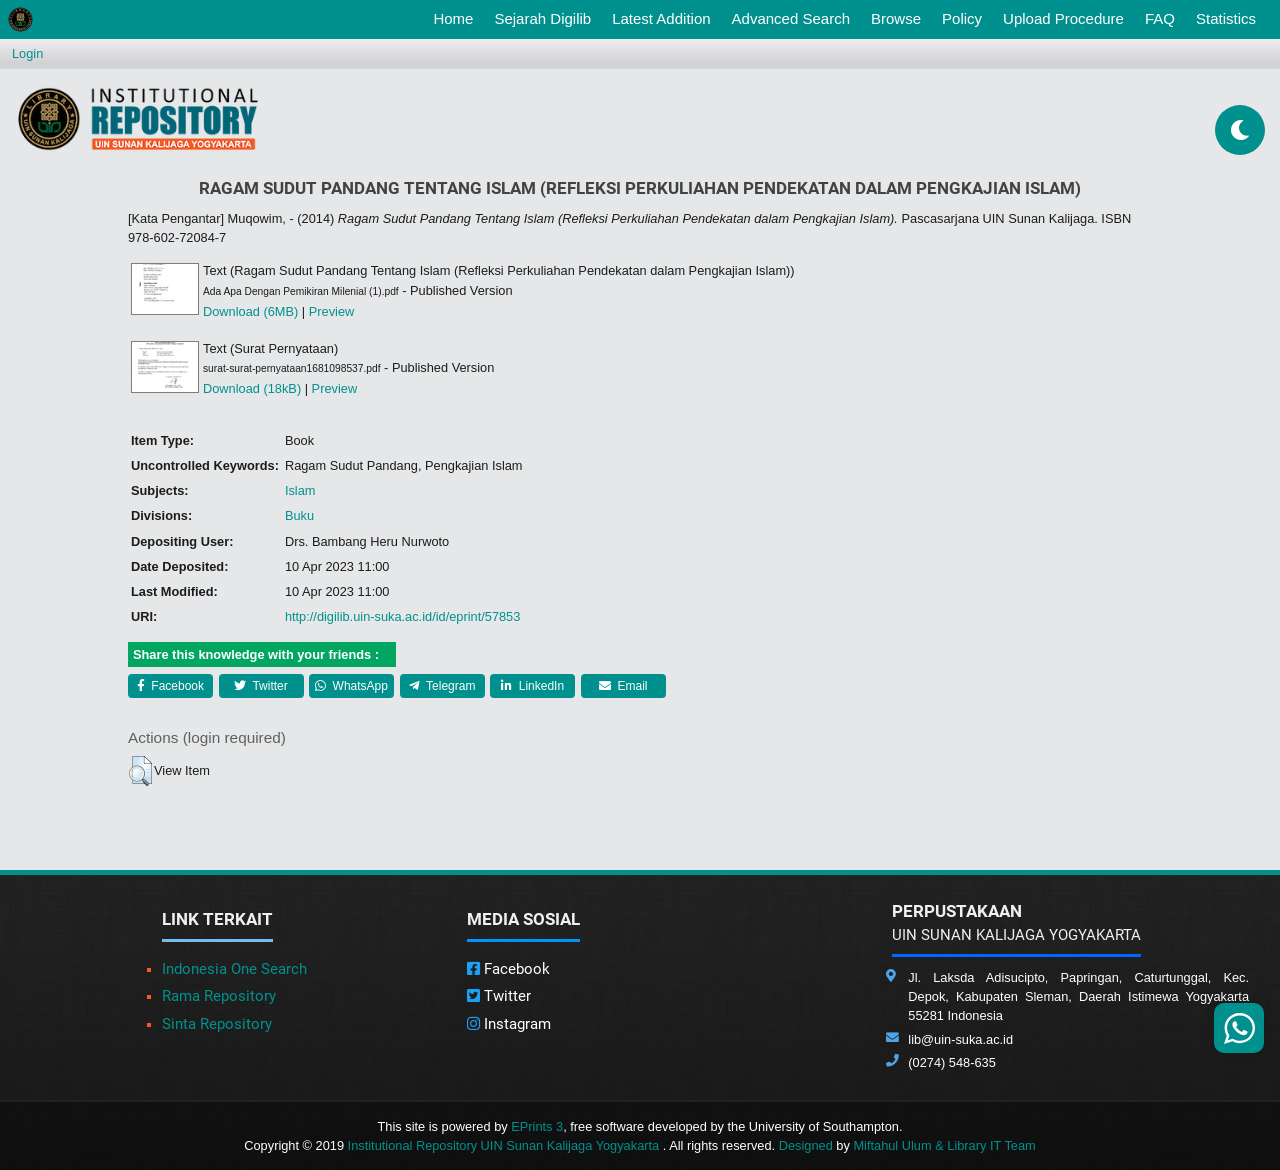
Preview (332, 311)
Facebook (170, 686)
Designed (806, 1145)
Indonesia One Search (234, 969)
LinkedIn (532, 686)
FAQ (1160, 18)
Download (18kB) (252, 388)
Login (27, 53)
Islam (300, 490)
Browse (896, 18)
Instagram (509, 1024)
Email (623, 686)
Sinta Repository (217, 1024)
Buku (299, 515)
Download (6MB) (250, 311)
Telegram (442, 686)
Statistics (1226, 18)
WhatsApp (351, 686)
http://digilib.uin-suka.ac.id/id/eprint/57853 (402, 616)
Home (457, 17)
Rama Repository (219, 996)
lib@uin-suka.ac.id (960, 1039)
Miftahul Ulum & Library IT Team (944, 1145)
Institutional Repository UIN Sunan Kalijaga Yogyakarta (505, 1145)
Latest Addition (661, 18)
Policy (962, 18)
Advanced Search (791, 18)
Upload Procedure (1063, 18)
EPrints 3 (537, 1126)
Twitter (260, 686)
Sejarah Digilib (542, 18)
